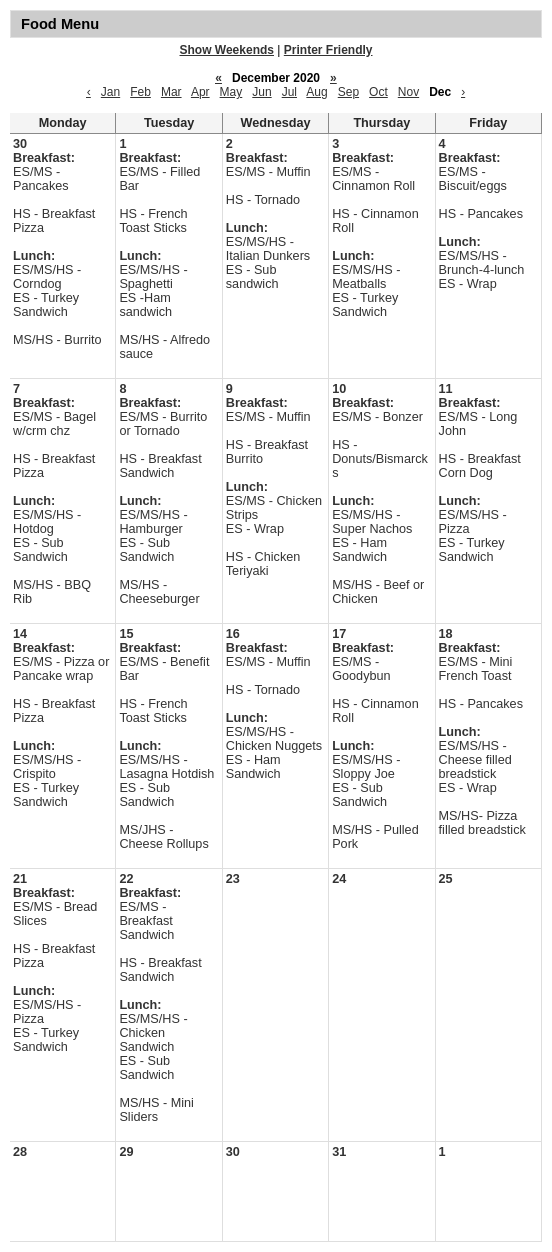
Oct (378, 92)
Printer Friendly (328, 50)
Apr (200, 92)
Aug (316, 92)
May (231, 92)
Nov (408, 92)
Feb (140, 92)
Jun (261, 92)
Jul (289, 92)
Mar (171, 92)
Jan (110, 92)
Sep (348, 92)
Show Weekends (227, 50)
